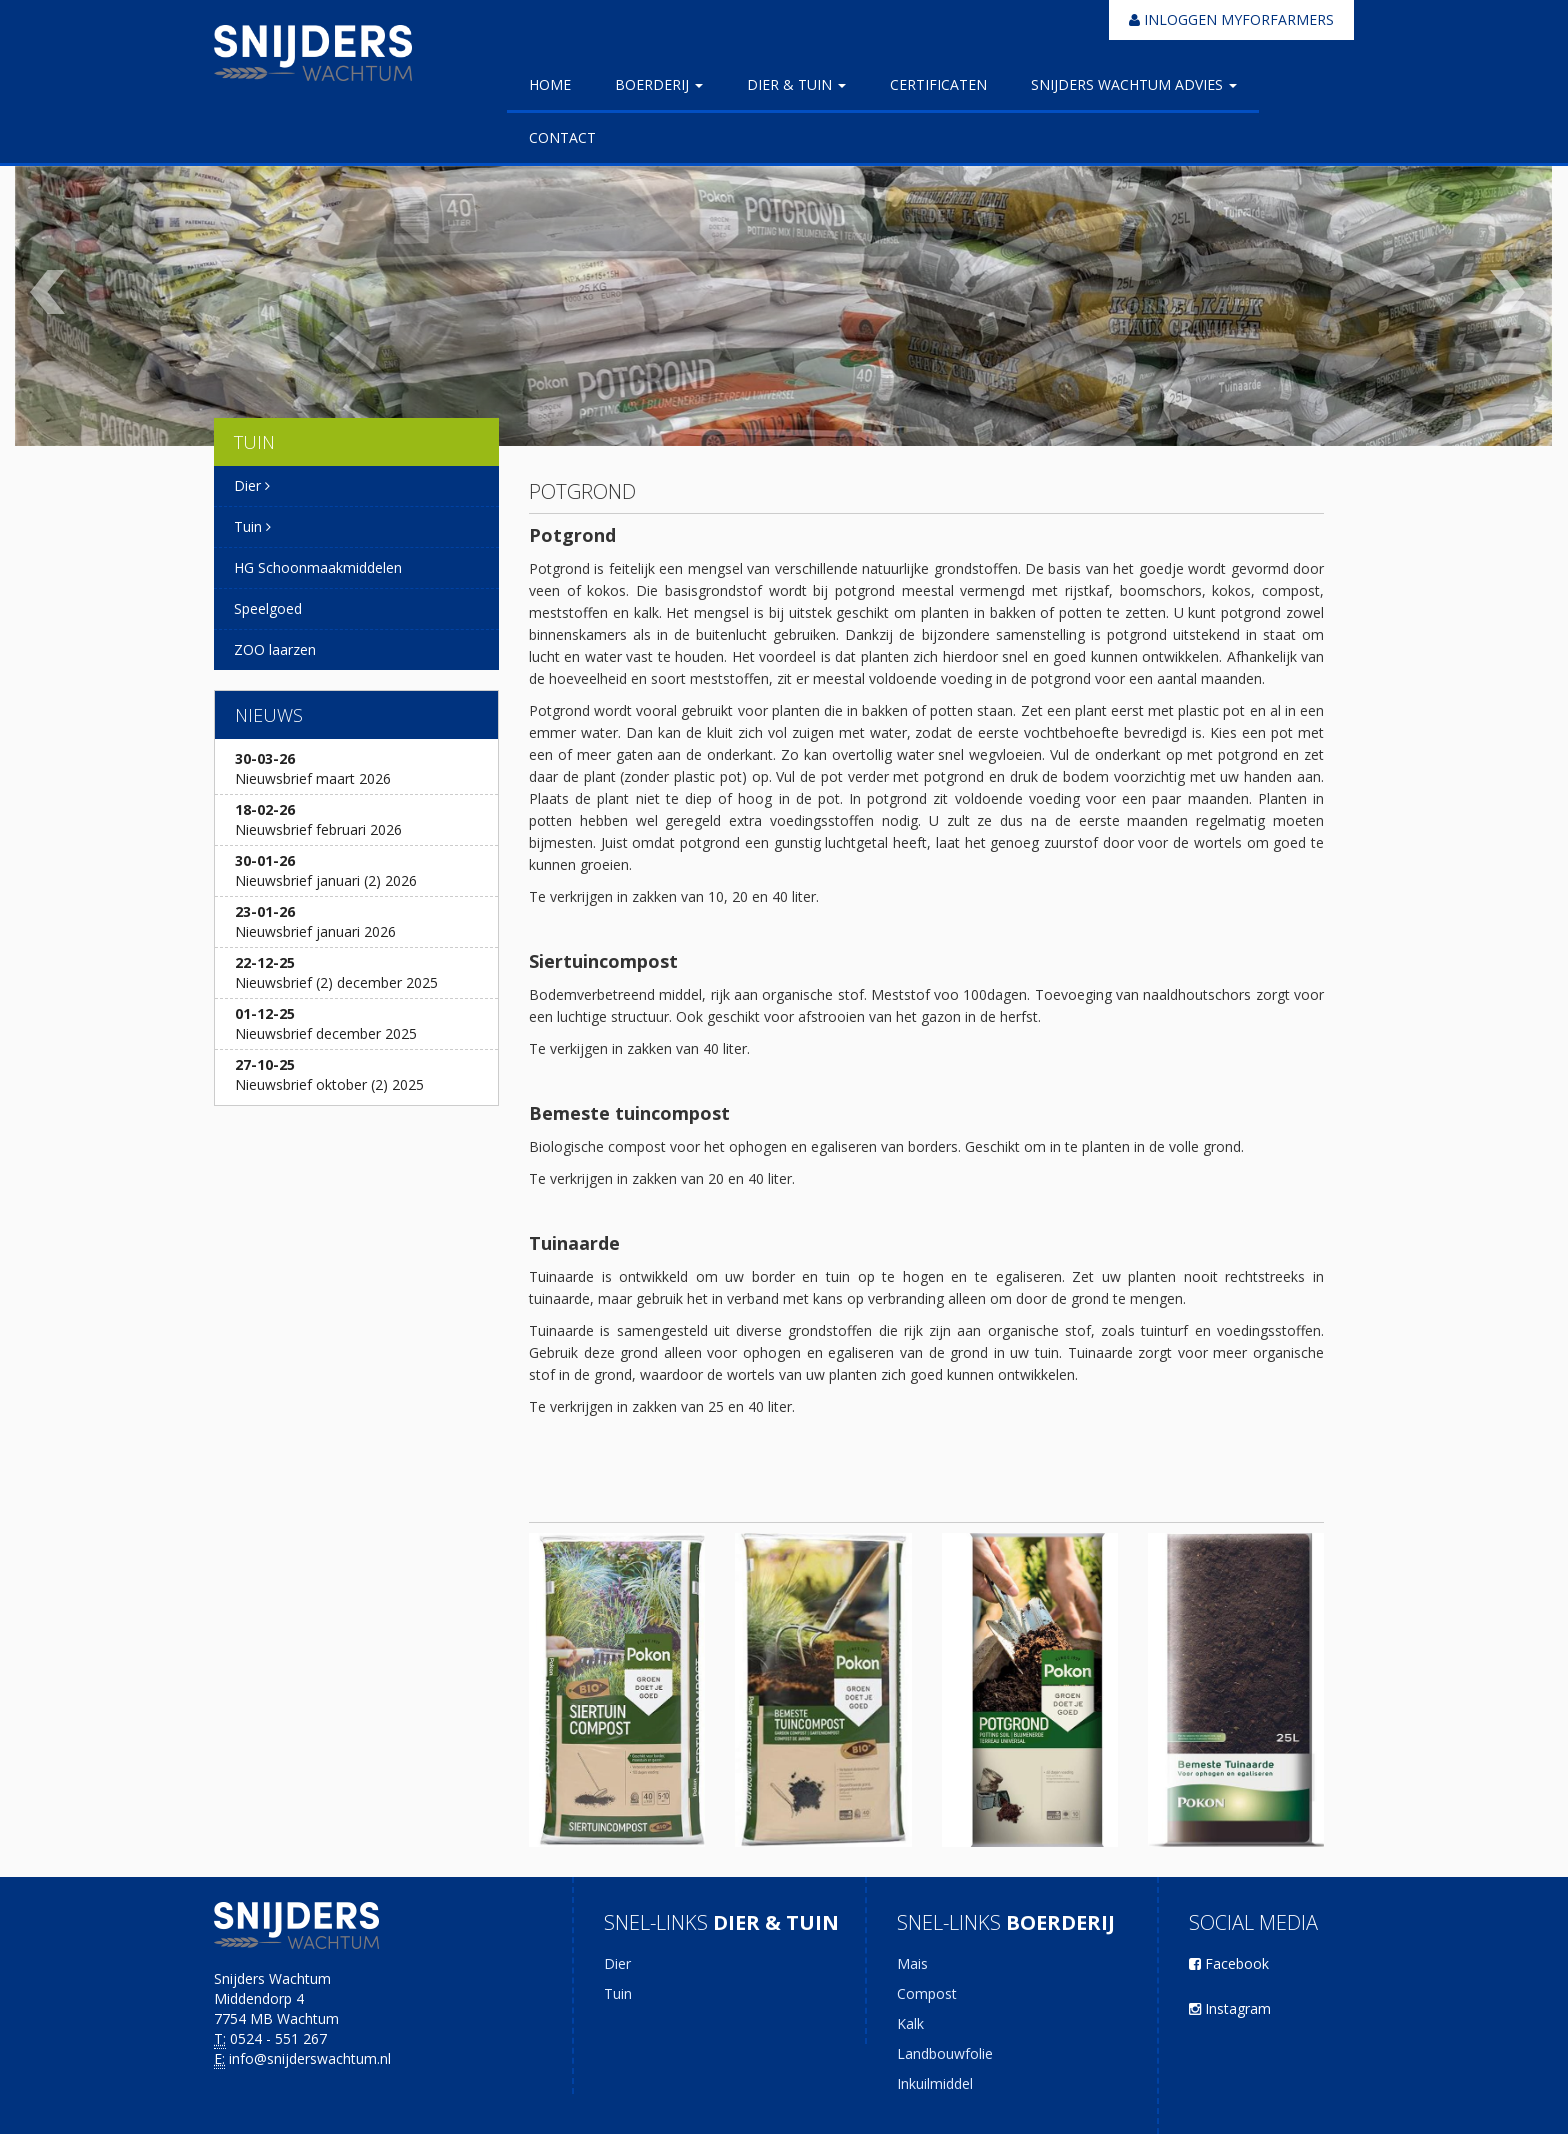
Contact (562, 137)
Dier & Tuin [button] (796, 84)
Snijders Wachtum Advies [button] (1134, 84)
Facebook (1229, 1963)
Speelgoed (268, 608)
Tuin (618, 1993)
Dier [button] (252, 485)
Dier (617, 1963)
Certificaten (938, 84)
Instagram (1230, 2008)
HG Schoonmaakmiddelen (318, 567)
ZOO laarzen (275, 649)
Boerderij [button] (659, 84)
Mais (912, 1963)
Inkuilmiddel (935, 2083)
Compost (927, 1993)
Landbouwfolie (945, 2053)
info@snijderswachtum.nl (310, 2058)
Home (550, 84)
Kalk (910, 2023)
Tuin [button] (252, 526)
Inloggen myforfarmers (1231, 19)
